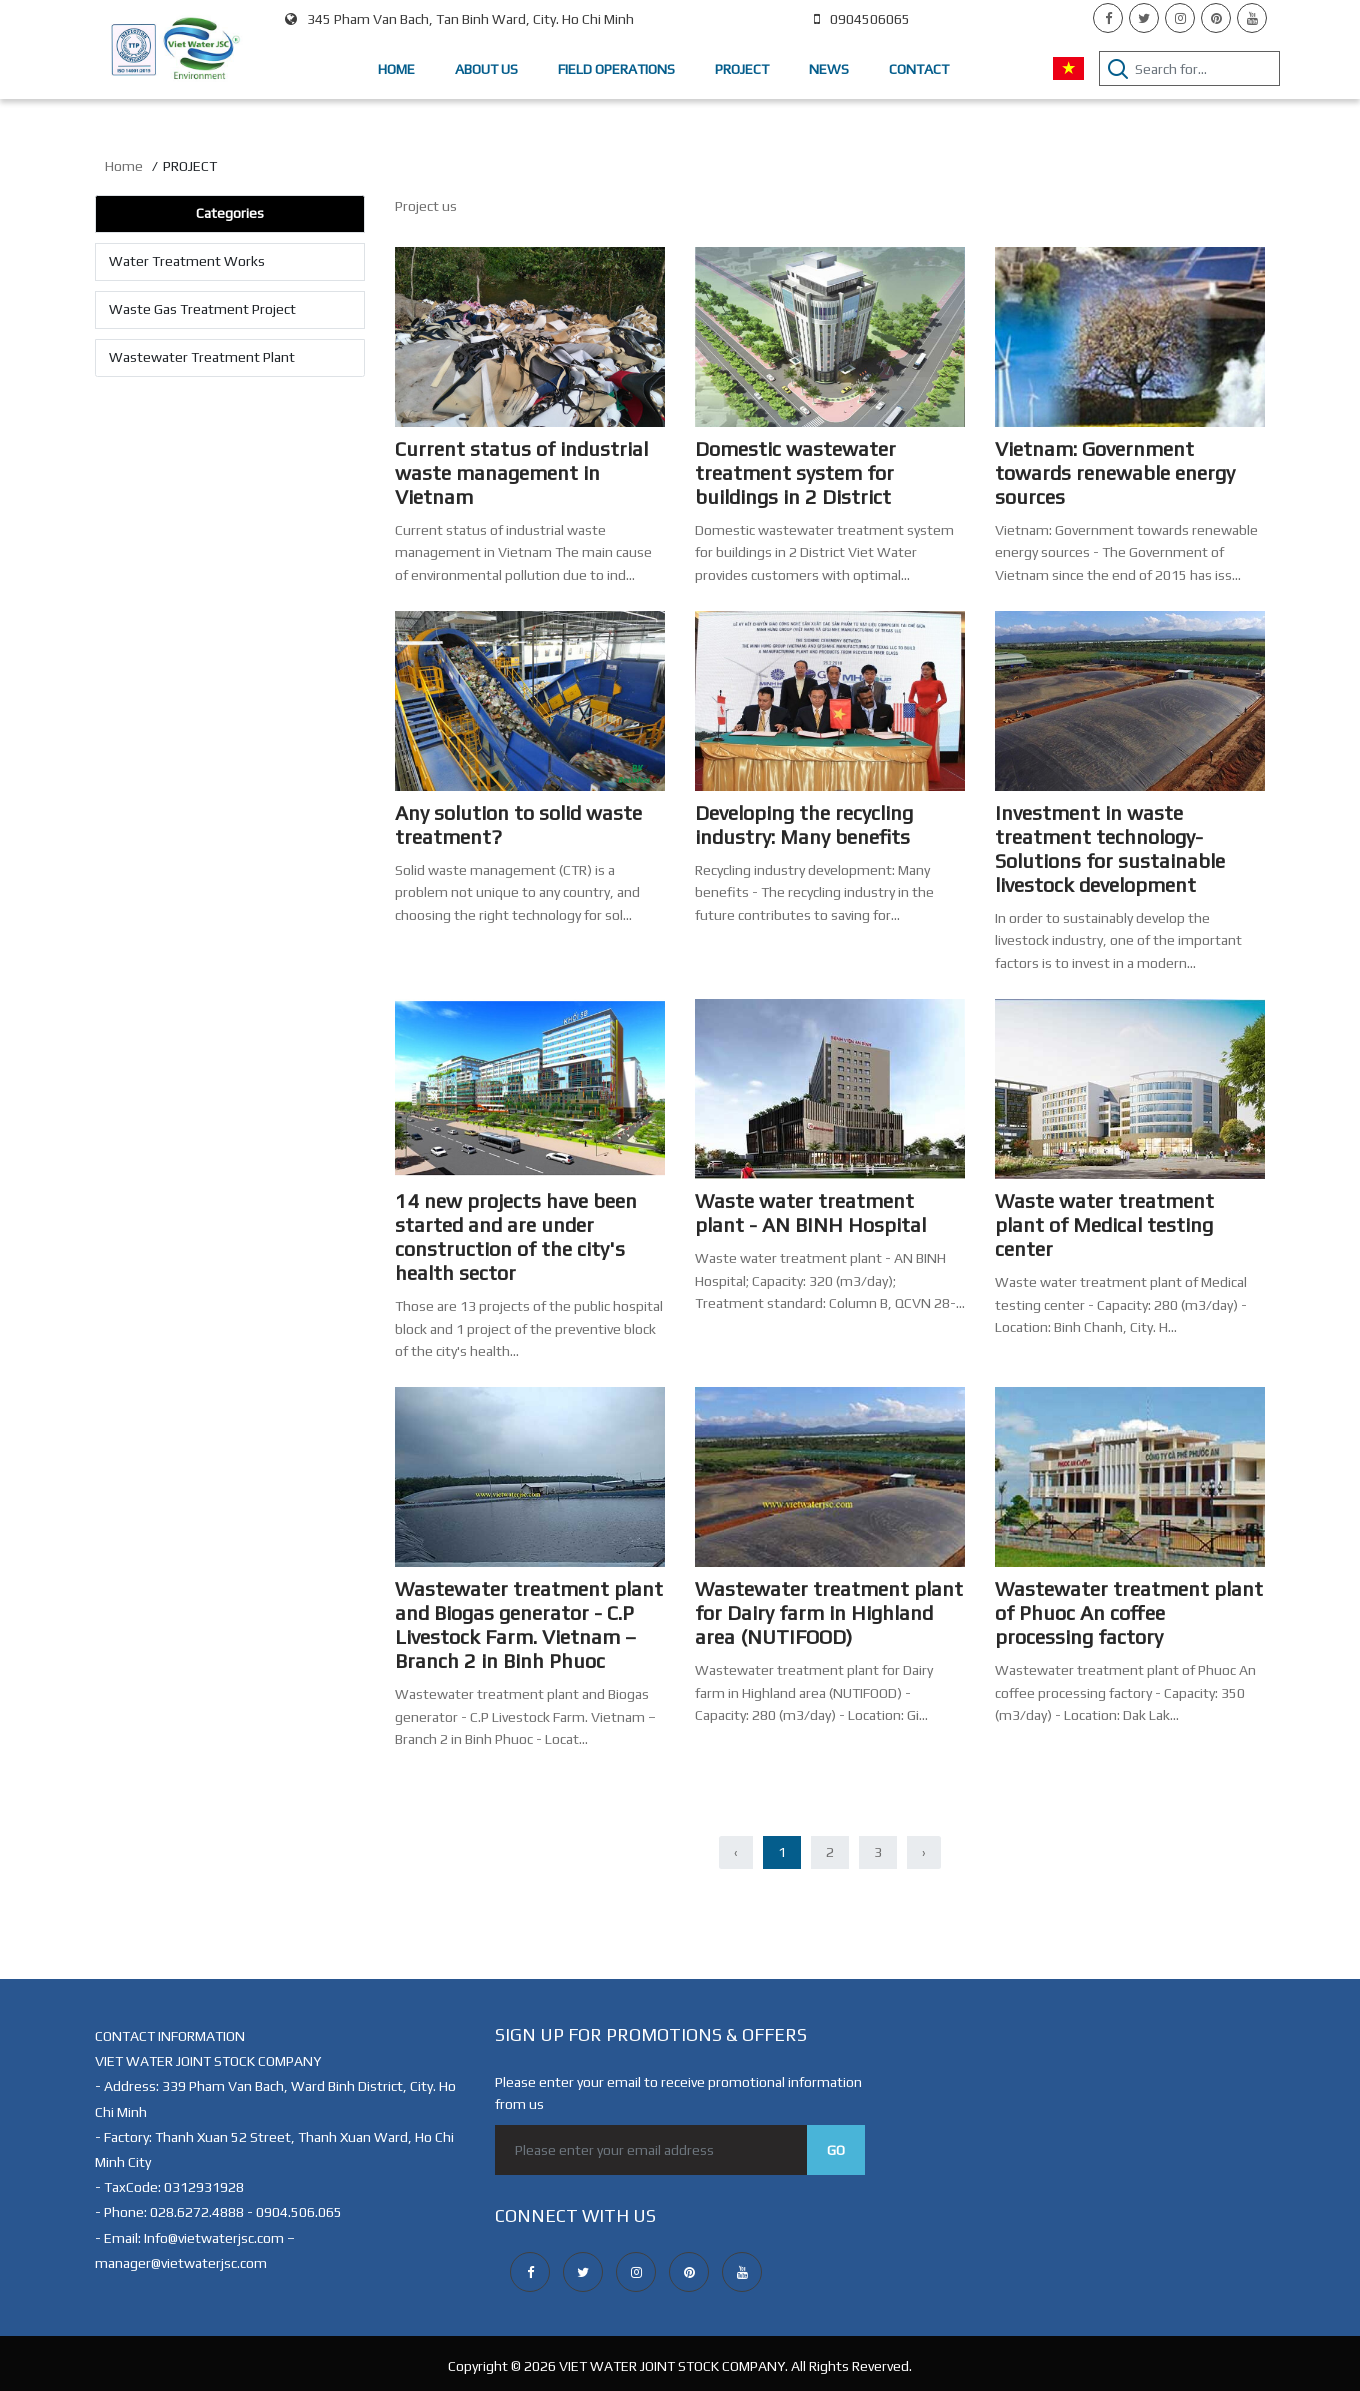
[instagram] (1180, 18)
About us (486, 69)
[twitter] (1144, 18)
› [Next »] (924, 1852)
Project (742, 69)
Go (836, 2150)
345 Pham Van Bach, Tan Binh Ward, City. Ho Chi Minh (459, 19)
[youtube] (1252, 18)
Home (396, 69)
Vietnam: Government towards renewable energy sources (1115, 472)
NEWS (829, 69)
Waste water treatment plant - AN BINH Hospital (810, 1212)
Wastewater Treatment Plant (202, 357)
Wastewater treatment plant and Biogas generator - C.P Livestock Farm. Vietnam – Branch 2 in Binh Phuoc (529, 1624)
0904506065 (862, 19)
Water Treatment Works (187, 261)
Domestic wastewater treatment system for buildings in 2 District (795, 472)
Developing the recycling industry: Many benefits (804, 824)
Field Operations (616, 69)
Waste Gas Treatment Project (202, 309)
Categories (230, 213)
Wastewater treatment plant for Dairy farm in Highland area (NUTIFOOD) (829, 1612)
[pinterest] (1216, 18)
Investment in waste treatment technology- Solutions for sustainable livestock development (1110, 848)
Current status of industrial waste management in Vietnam (521, 472)
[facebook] (1108, 18)
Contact (919, 69)
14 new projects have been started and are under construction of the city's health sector (516, 1236)
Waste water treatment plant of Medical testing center (1104, 1224)
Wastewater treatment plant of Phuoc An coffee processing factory (1129, 1612)
